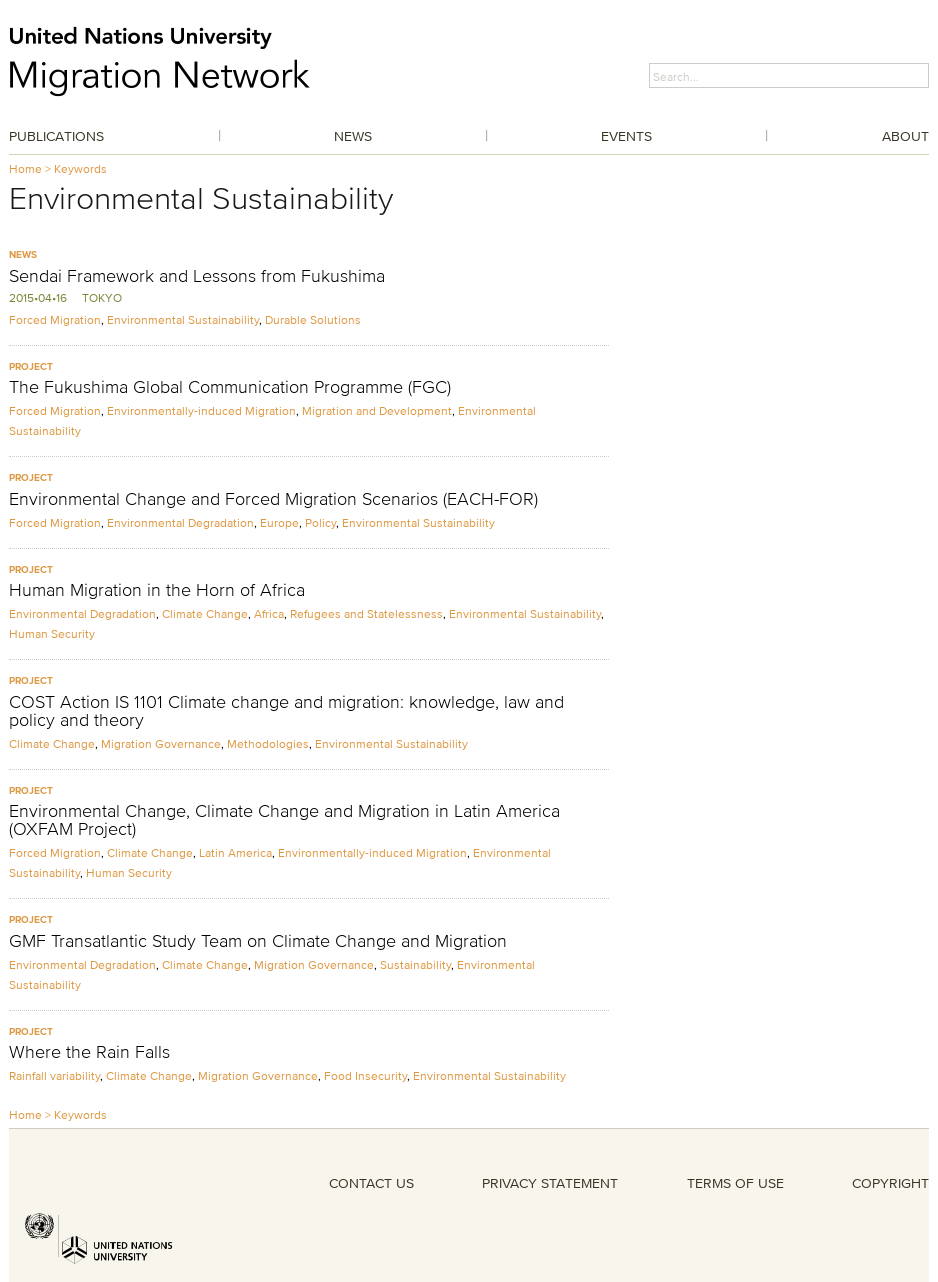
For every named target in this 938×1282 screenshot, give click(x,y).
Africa (269, 613)
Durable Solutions (313, 319)
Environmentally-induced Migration (201, 410)
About (905, 136)
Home (25, 168)
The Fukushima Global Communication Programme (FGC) (230, 387)
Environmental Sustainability (183, 319)
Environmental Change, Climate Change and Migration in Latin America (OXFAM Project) (284, 820)
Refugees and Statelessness (366, 613)
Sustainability (415, 964)
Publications (56, 136)
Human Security (52, 633)
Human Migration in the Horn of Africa (157, 590)
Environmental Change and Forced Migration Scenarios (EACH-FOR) (273, 499)
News (353, 136)
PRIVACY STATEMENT (550, 1183)
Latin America (235, 852)
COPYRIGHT (890, 1183)
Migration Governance (161, 743)
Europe (279, 522)
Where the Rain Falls (89, 1052)
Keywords (80, 168)
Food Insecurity (365, 1075)
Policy (320, 522)
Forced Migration (55, 319)
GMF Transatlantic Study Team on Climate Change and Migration (258, 941)
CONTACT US (371, 1183)
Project (31, 366)
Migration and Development (377, 410)
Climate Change (205, 613)
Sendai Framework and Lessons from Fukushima (197, 276)
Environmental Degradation (180, 522)
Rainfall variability (54, 1075)
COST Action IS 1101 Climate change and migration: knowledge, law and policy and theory (286, 711)
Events (626, 136)
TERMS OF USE (735, 1183)
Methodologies (268, 743)
